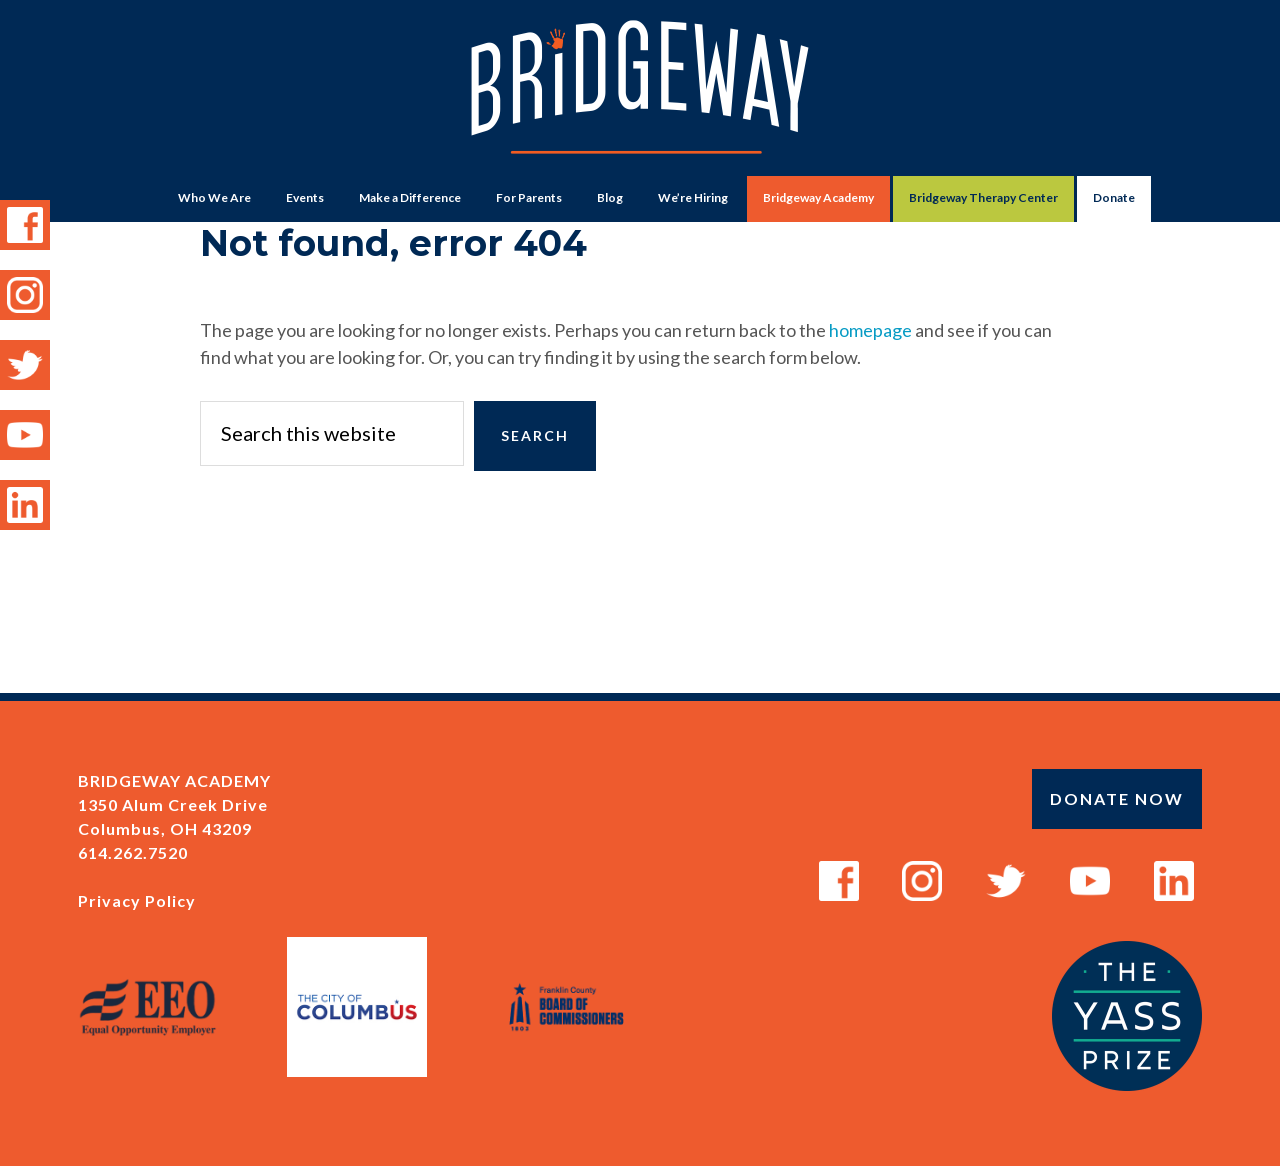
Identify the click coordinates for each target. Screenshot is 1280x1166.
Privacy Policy (137, 900)
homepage (870, 330)
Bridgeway (640, 96)
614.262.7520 (133, 852)
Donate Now (1117, 798)
